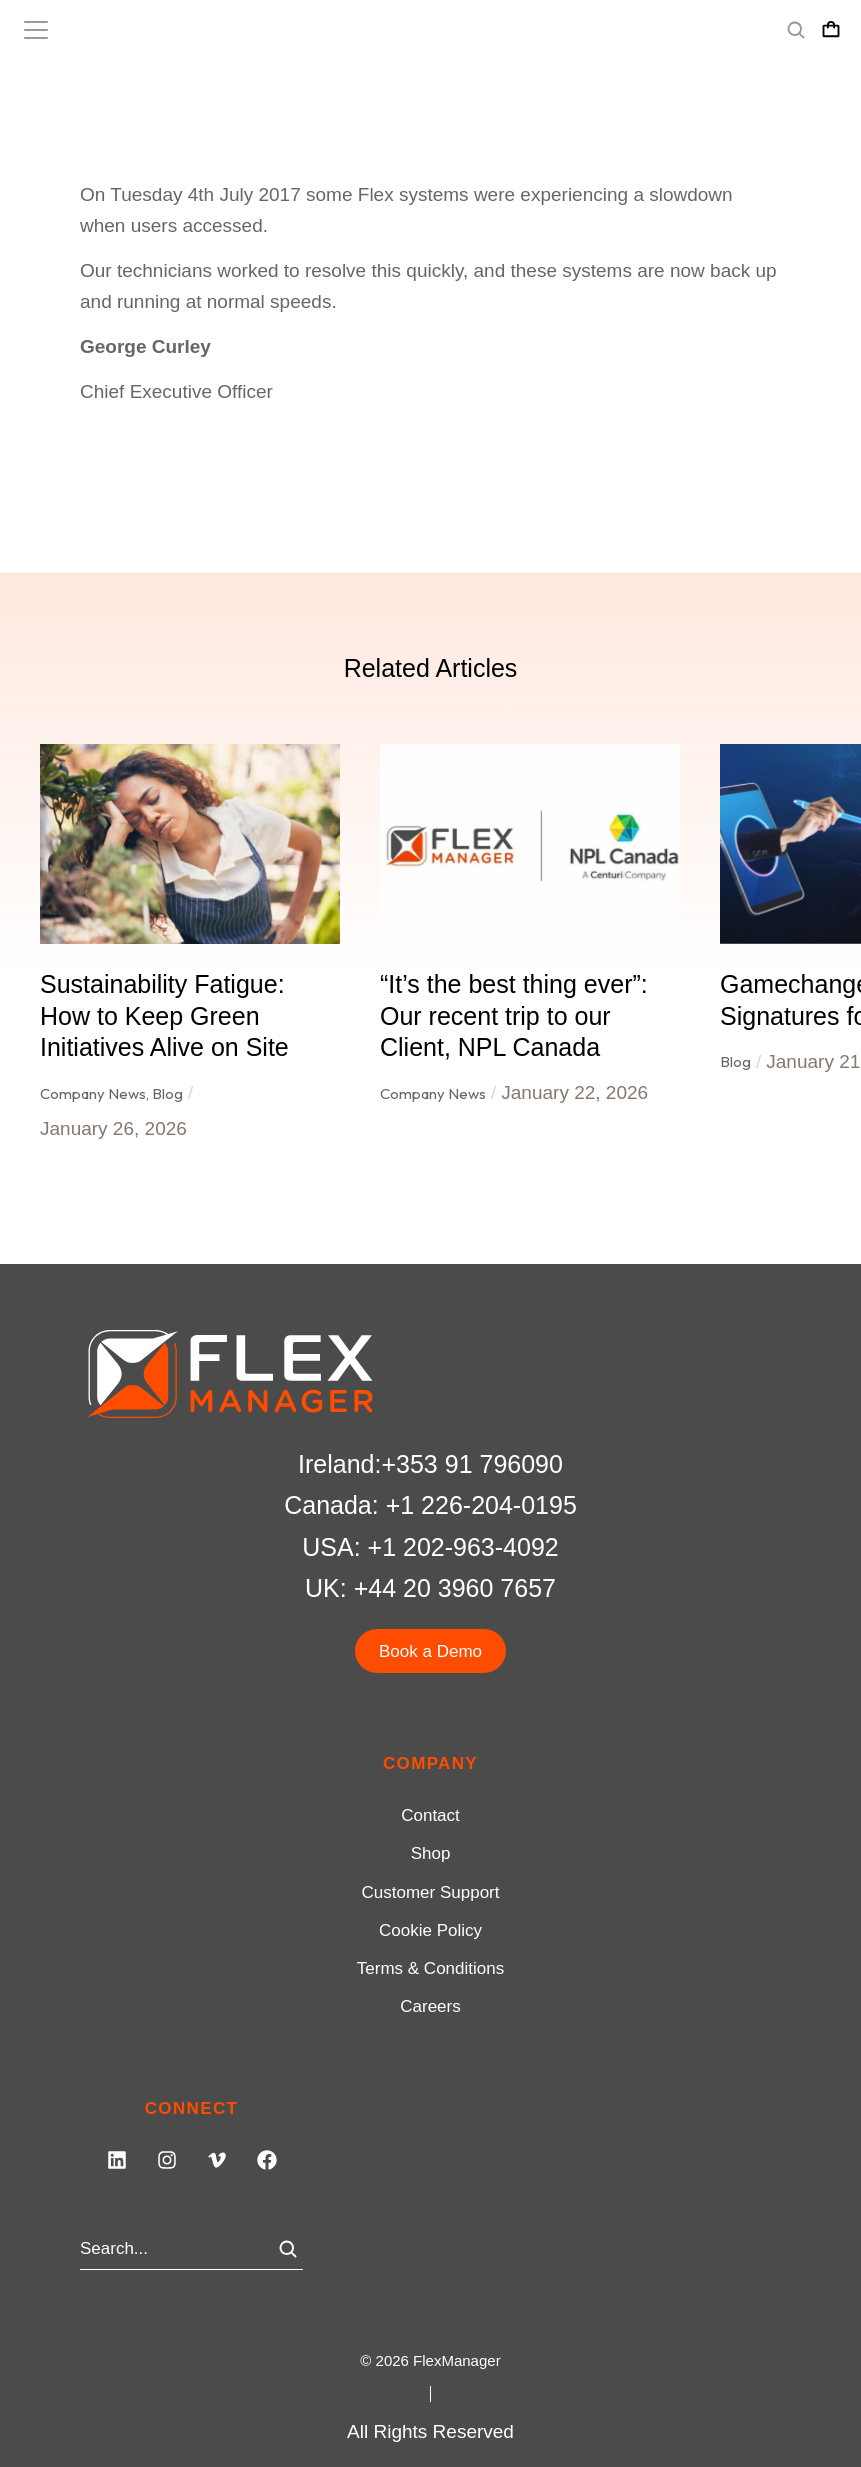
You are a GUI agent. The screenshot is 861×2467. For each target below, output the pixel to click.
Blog (167, 1093)
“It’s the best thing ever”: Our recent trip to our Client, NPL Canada (514, 1015)
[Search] (288, 2249)
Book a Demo (430, 1651)
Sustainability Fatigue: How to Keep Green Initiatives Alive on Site (164, 1015)
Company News (93, 1093)
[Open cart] (831, 30)
